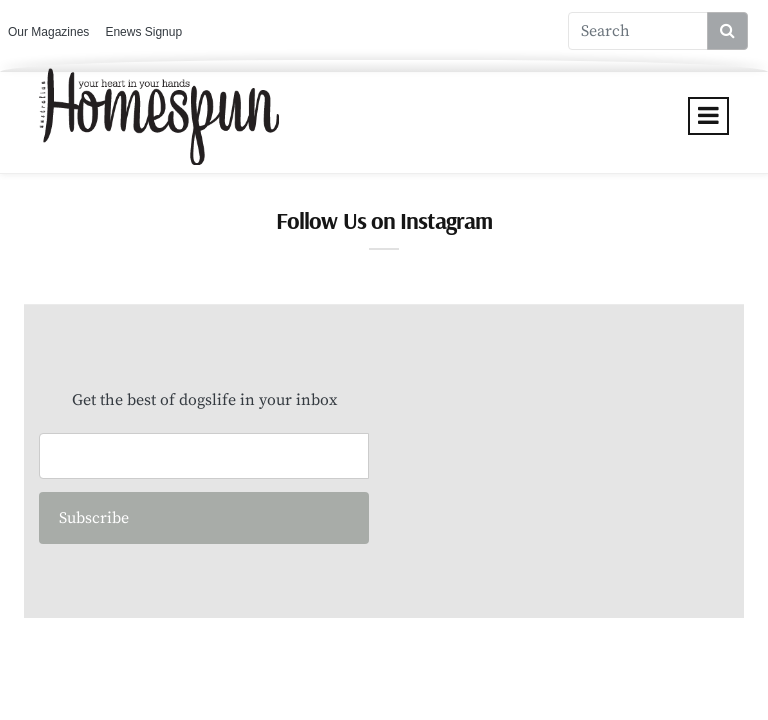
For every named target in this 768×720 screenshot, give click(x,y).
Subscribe (94, 518)
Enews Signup (143, 32)
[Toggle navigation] (708, 116)
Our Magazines (48, 32)
